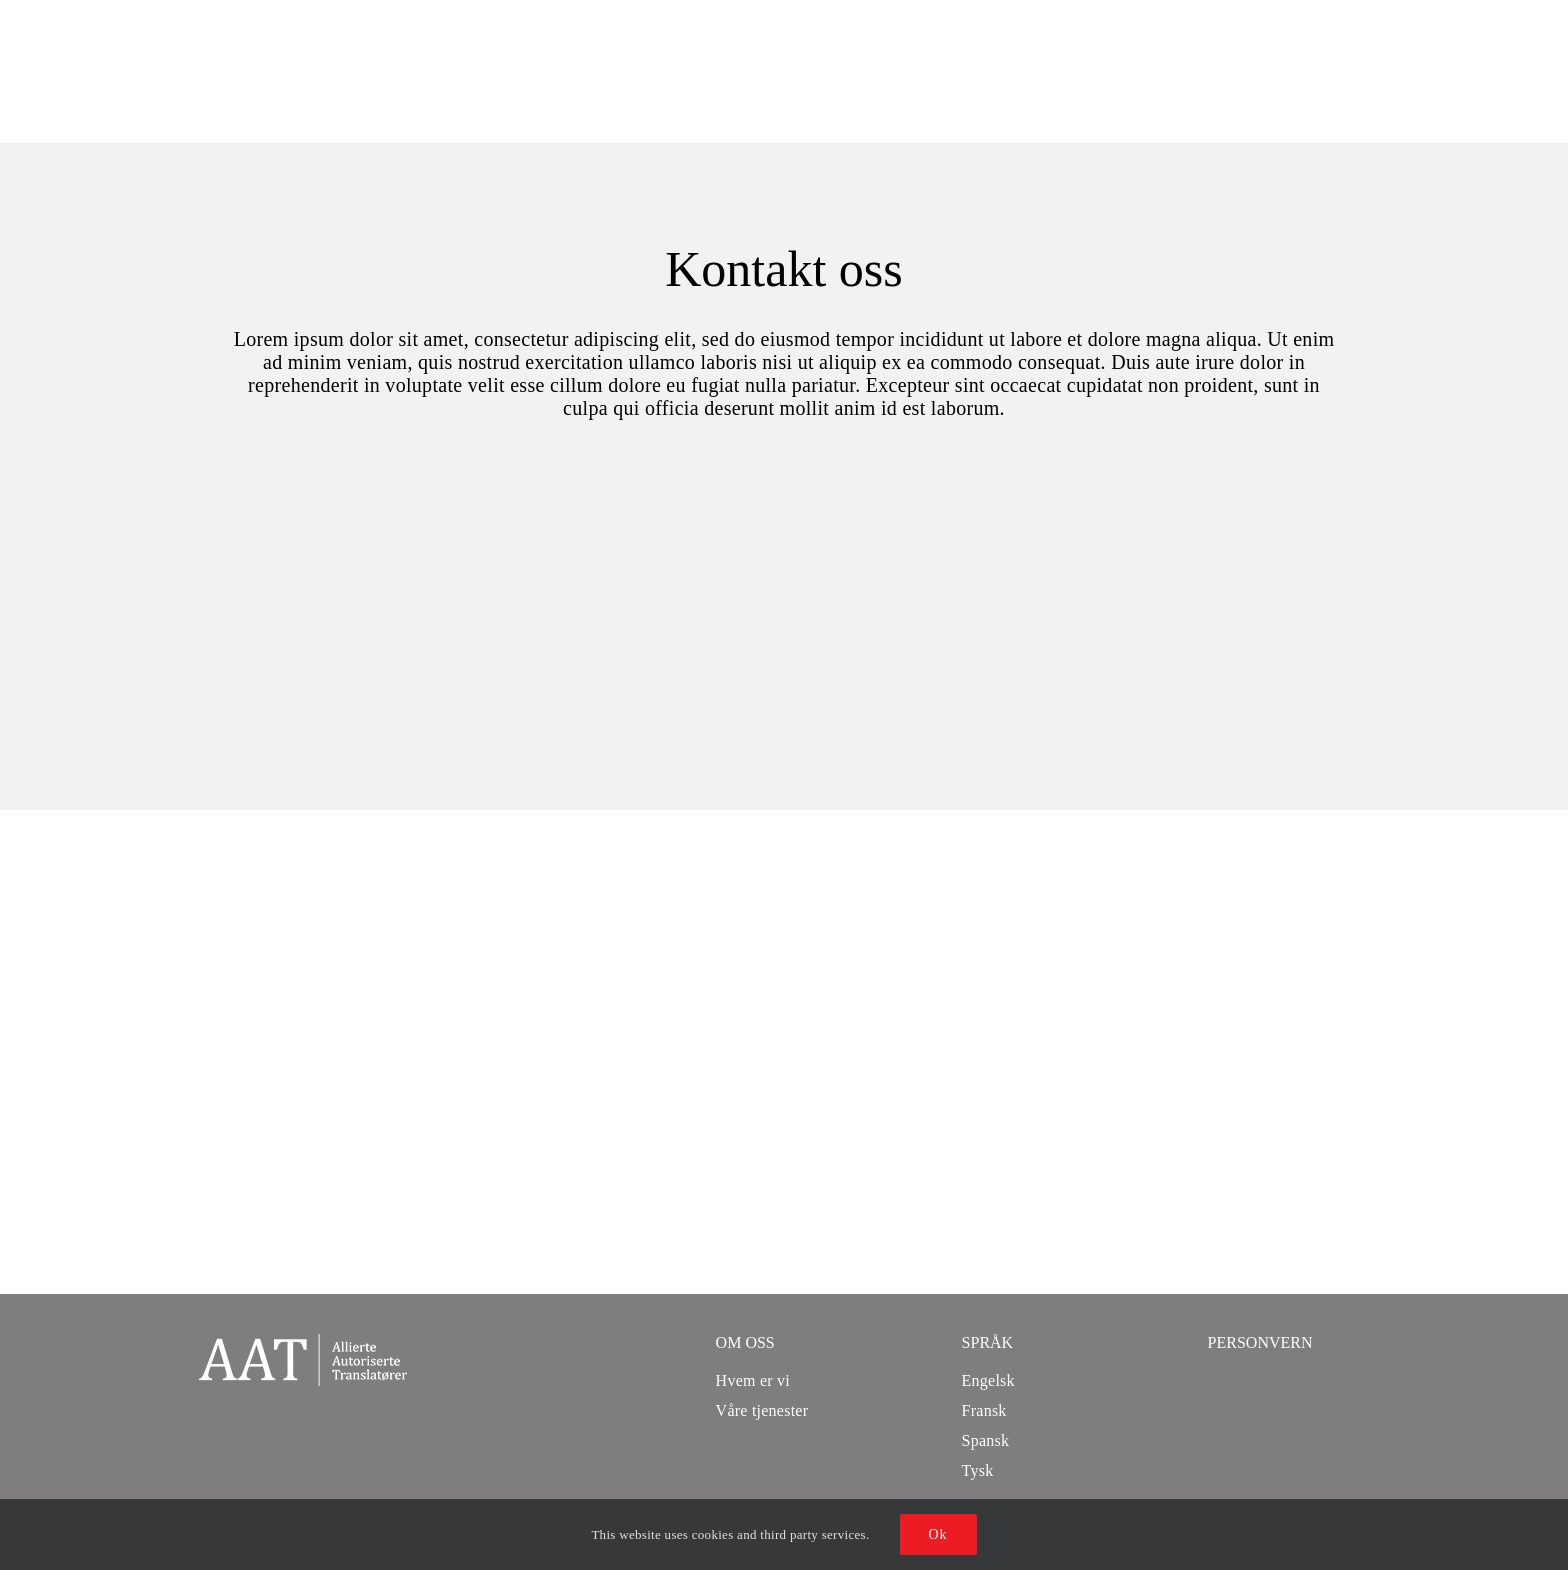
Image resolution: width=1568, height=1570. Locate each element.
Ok (938, 1534)
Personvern (1260, 1342)
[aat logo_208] (303, 1344)
